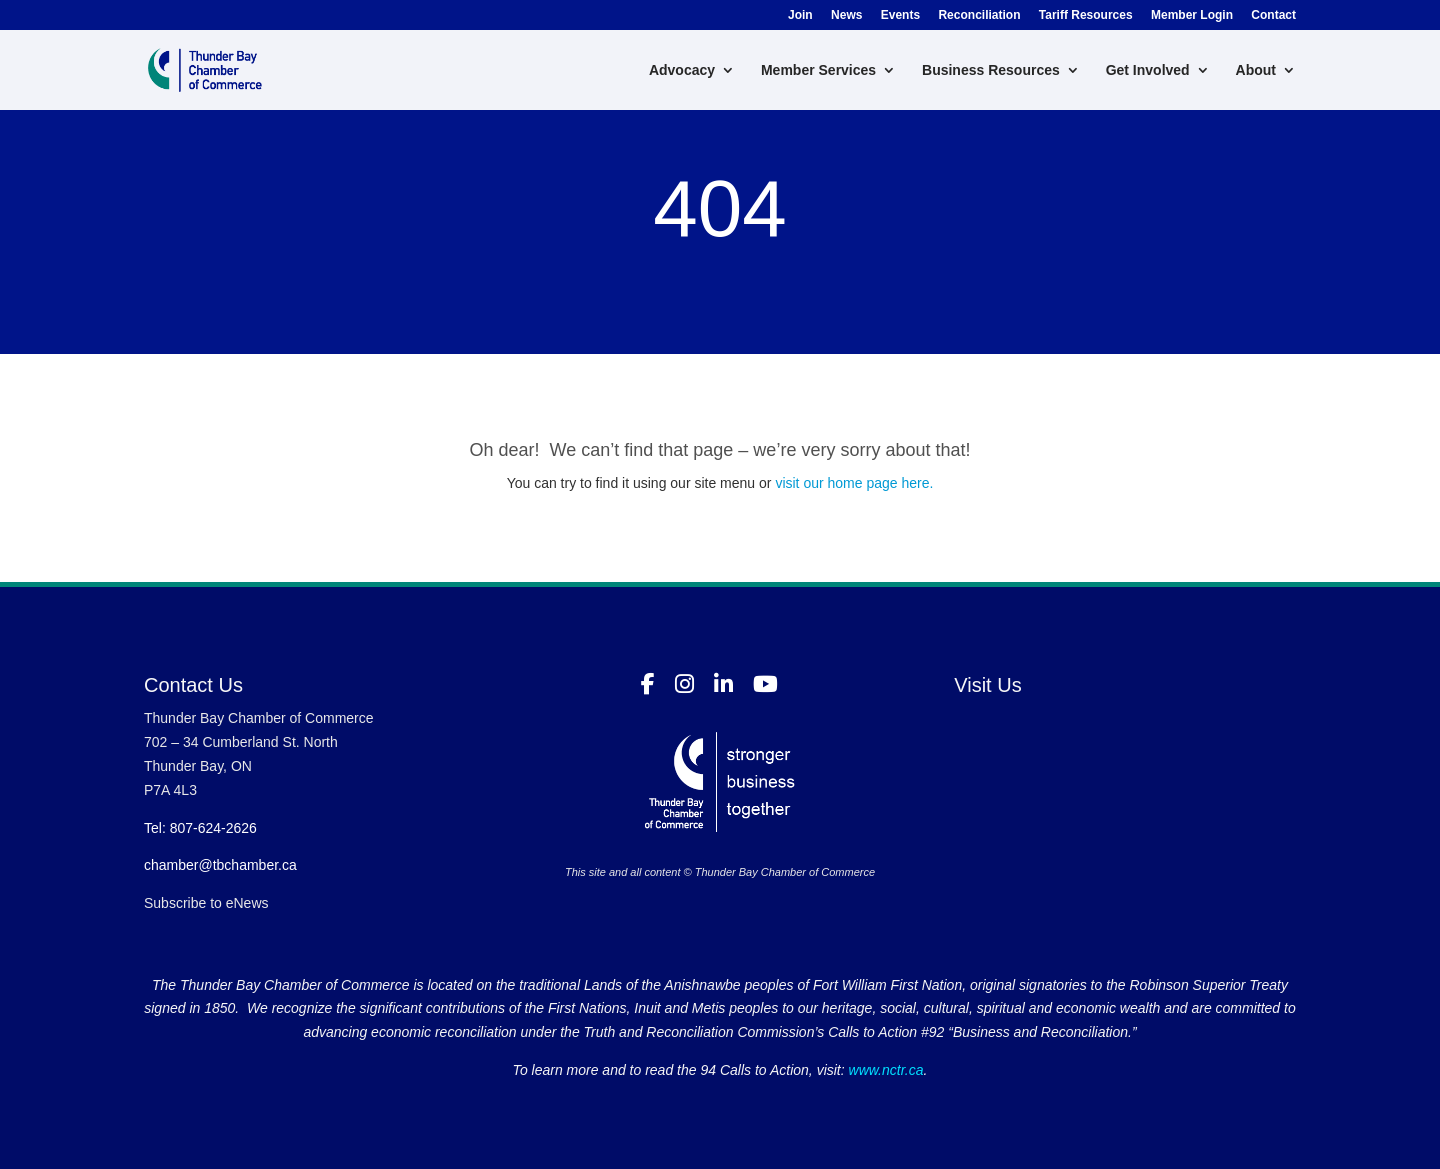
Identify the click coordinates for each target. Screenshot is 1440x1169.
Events (900, 15)
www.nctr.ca (884, 1070)
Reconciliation (979, 15)
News (846, 15)
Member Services (818, 70)
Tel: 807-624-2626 (200, 828)
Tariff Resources (1086, 15)
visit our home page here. (854, 483)
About (1256, 70)
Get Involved (1148, 70)
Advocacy (682, 70)
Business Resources (991, 70)
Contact (1273, 15)
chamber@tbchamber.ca (220, 865)
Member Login (1192, 15)
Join (800, 15)
